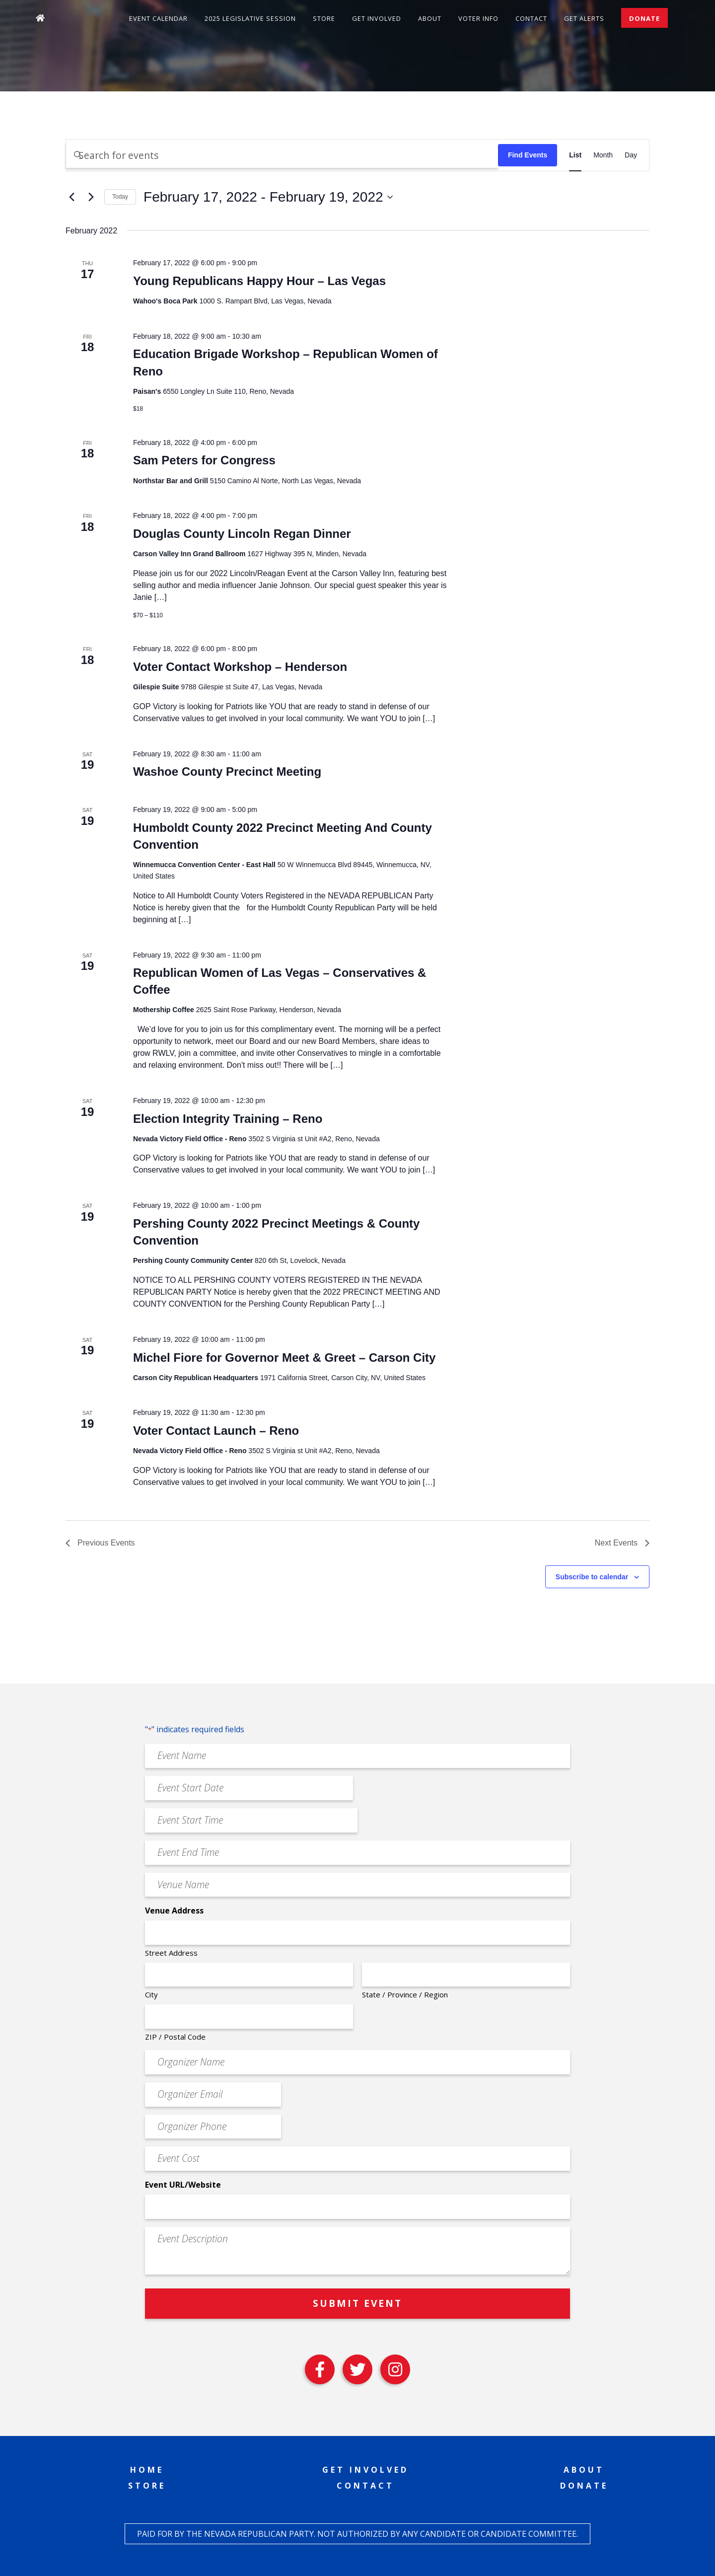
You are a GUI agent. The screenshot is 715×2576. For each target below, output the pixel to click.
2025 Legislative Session (250, 18)
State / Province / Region (405, 1994)
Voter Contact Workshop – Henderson (240, 666)
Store (324, 18)
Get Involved (376, 18)
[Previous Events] (71, 197)
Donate (644, 18)
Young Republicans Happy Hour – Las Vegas (259, 281)
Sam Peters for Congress (206, 460)
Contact (531, 18)
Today (120, 196)
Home (147, 2469)
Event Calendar (158, 18)
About (429, 18)
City (151, 1994)
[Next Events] (91, 197)
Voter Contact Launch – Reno (216, 1430)
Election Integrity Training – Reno (227, 1118)
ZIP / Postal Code (175, 2037)
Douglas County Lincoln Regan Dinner (242, 533)
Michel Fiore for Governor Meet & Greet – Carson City (284, 1357)
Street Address (171, 1953)
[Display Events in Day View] (631, 155)
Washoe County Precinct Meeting (229, 771)
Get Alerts (584, 18)
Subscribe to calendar (592, 1577)
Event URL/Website (183, 2184)
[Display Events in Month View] (603, 155)
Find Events (527, 155)
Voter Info (478, 18)
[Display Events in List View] (575, 155)
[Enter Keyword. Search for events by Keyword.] (282, 155)
